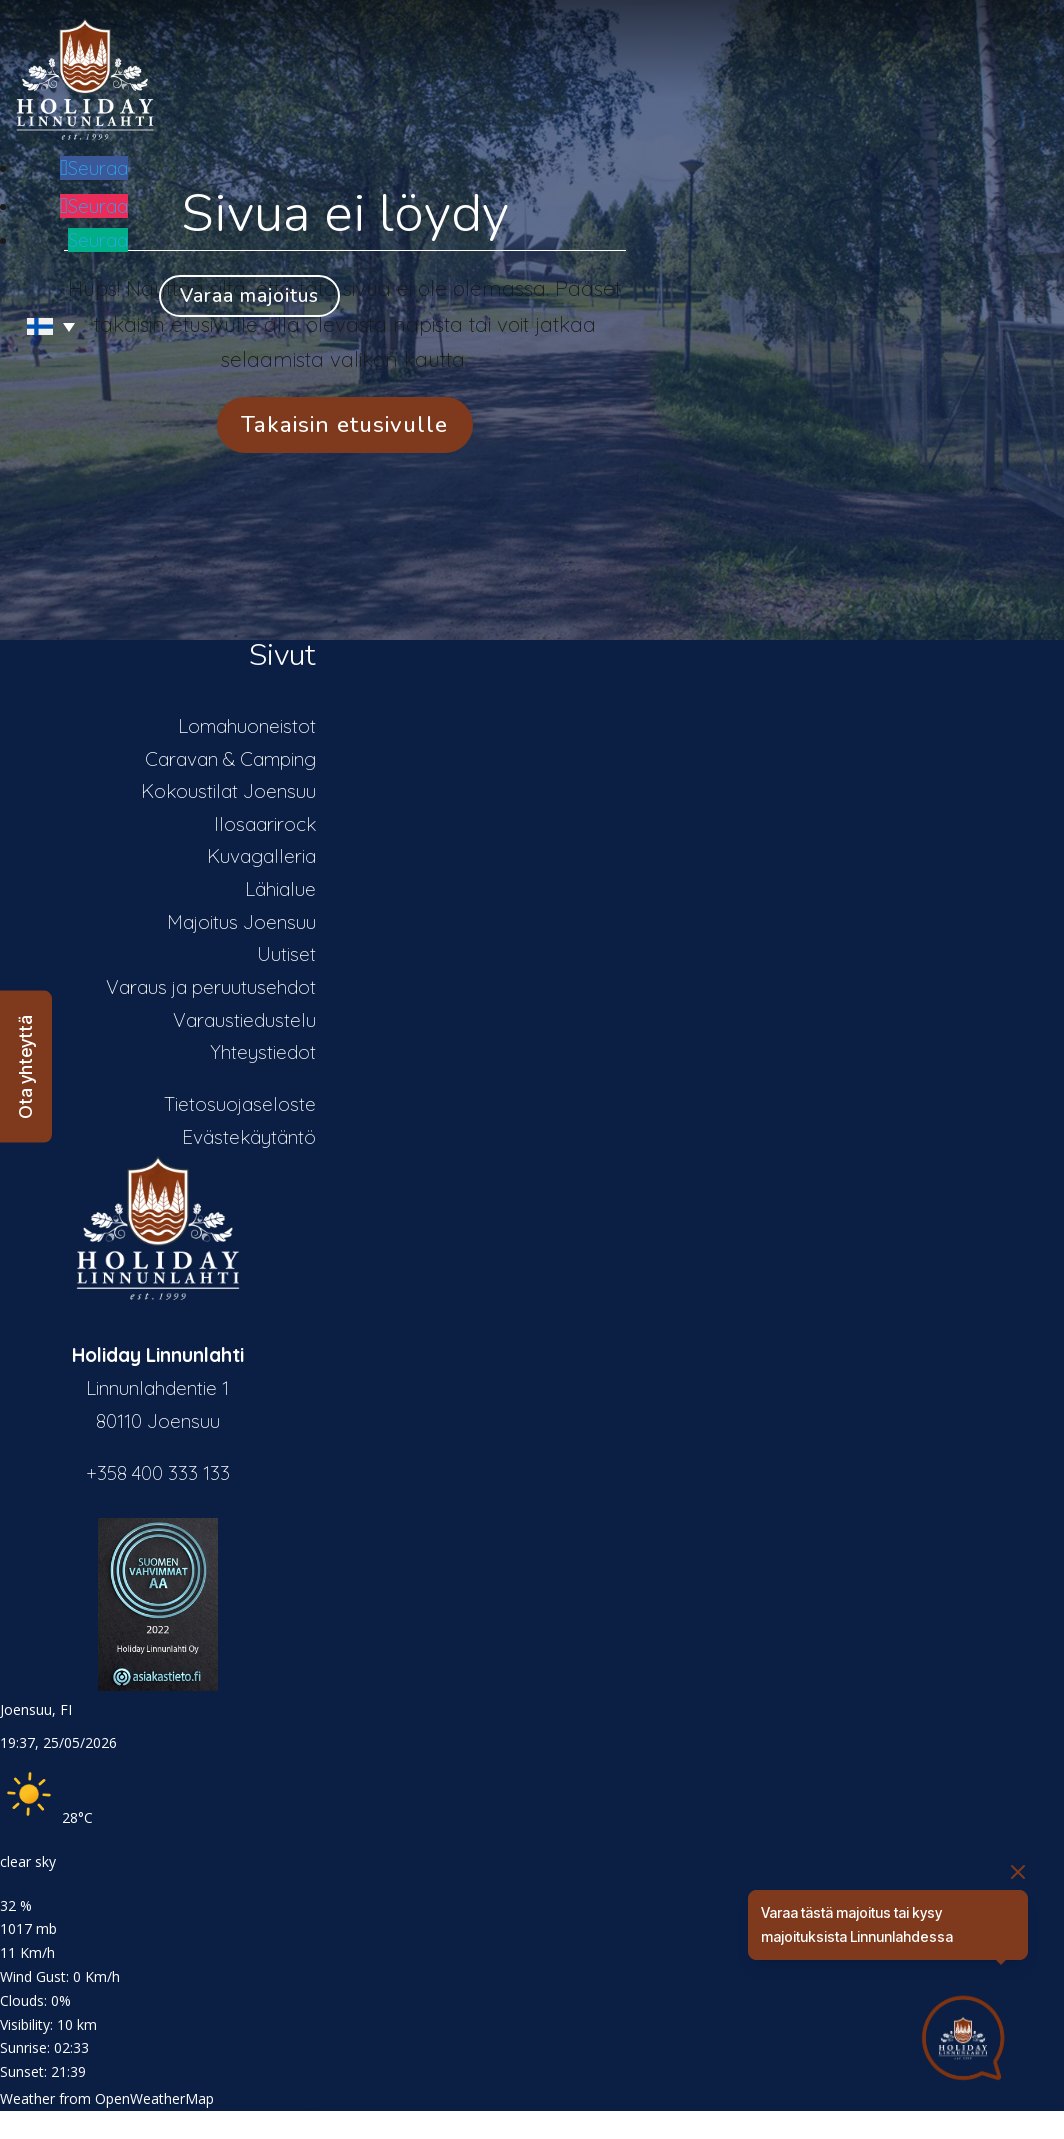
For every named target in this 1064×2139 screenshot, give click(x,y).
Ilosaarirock (265, 824)
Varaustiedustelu (244, 1020)
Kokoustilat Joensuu (228, 791)
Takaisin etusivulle (344, 424)
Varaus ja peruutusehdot (211, 987)
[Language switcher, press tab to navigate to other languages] (42, 326)
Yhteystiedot (263, 1052)
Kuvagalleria (261, 856)
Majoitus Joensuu (241, 922)
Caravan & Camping (230, 759)
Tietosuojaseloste (240, 1104)
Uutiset (286, 954)
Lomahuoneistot (247, 726)
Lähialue (280, 889)
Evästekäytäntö (249, 1137)
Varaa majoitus (249, 296)
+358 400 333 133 (158, 1473)
